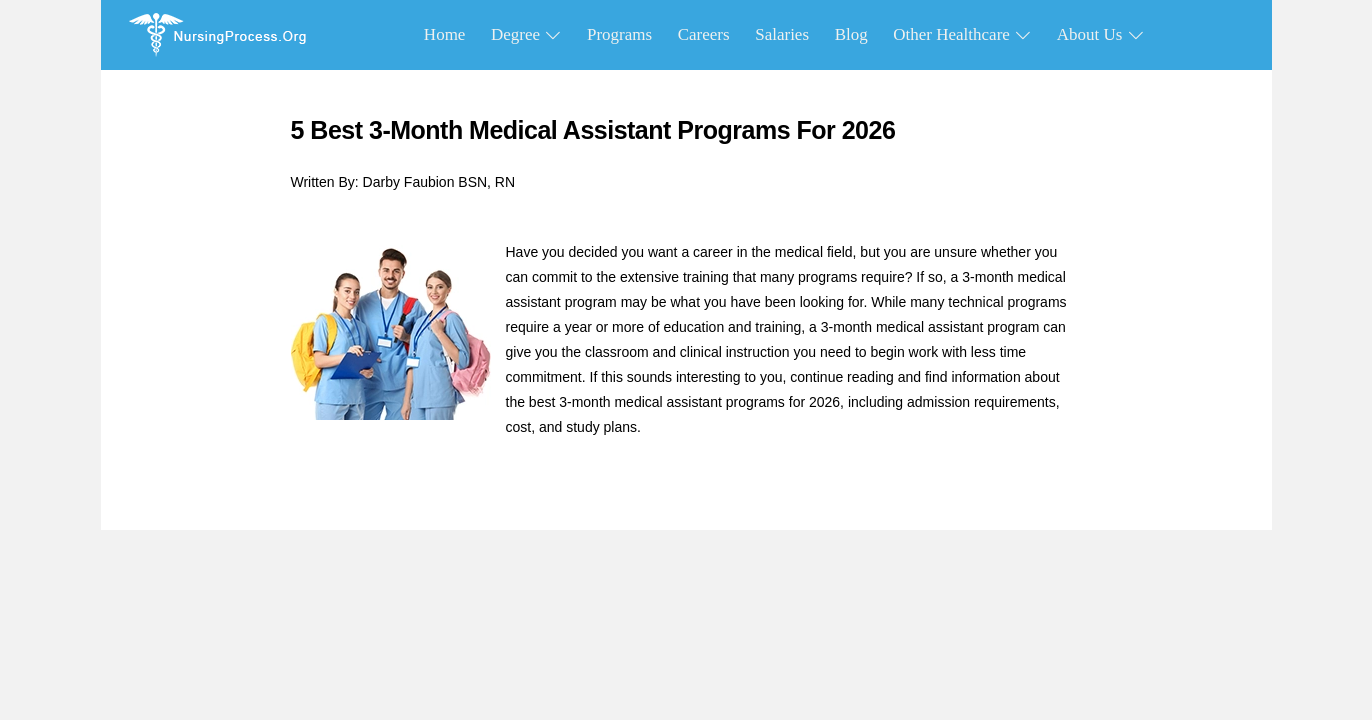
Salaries (782, 34)
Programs (619, 34)
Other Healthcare (962, 34)
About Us (1100, 34)
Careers (704, 34)
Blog (851, 34)
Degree (526, 34)
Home (445, 34)
